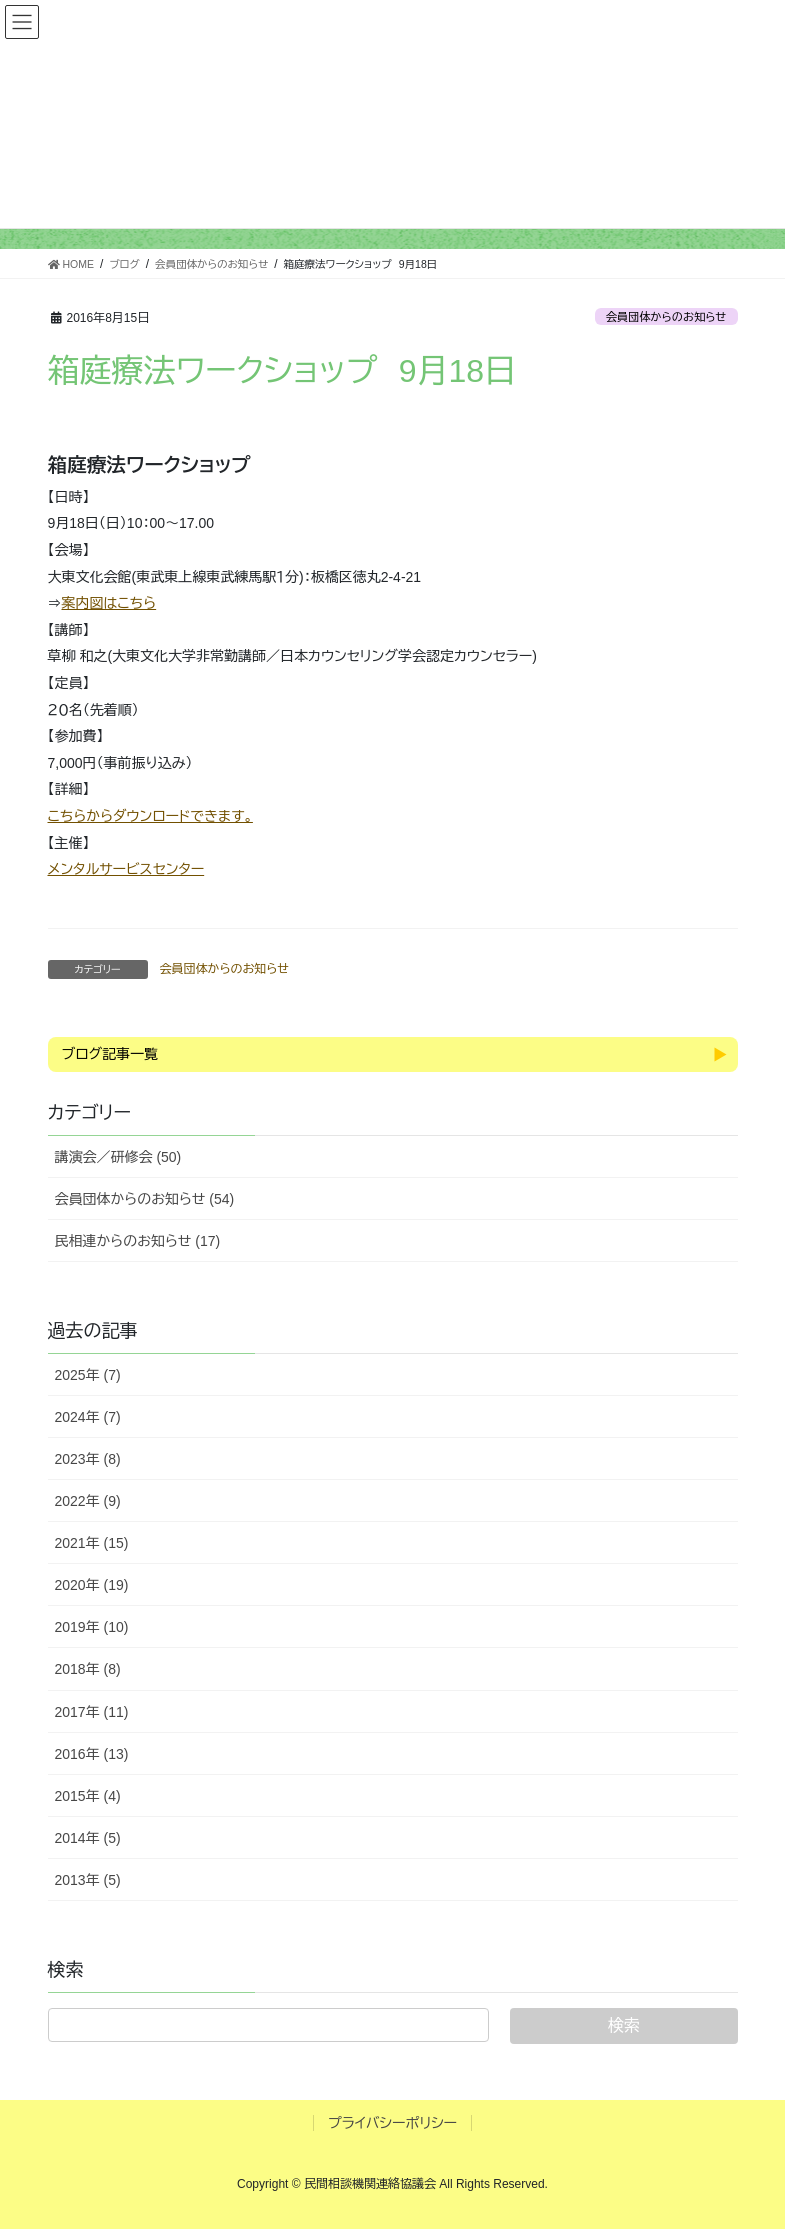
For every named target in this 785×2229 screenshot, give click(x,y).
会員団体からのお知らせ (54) (145, 1199)
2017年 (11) (92, 1712)
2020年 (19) (92, 1585)
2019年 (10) (92, 1627)
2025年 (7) (88, 1375)
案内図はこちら (109, 603)
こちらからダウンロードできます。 (150, 816)
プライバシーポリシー (392, 2123)
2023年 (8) (88, 1459)
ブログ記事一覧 (110, 1054)
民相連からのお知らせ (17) (138, 1241)
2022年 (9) (88, 1501)
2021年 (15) (92, 1543)
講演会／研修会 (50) (118, 1157)
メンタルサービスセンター (126, 869)
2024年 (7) (88, 1417)
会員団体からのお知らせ (666, 317)
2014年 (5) (88, 1838)
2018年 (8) (88, 1669)
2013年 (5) (88, 1880)
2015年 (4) (88, 1796)
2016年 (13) (92, 1754)
